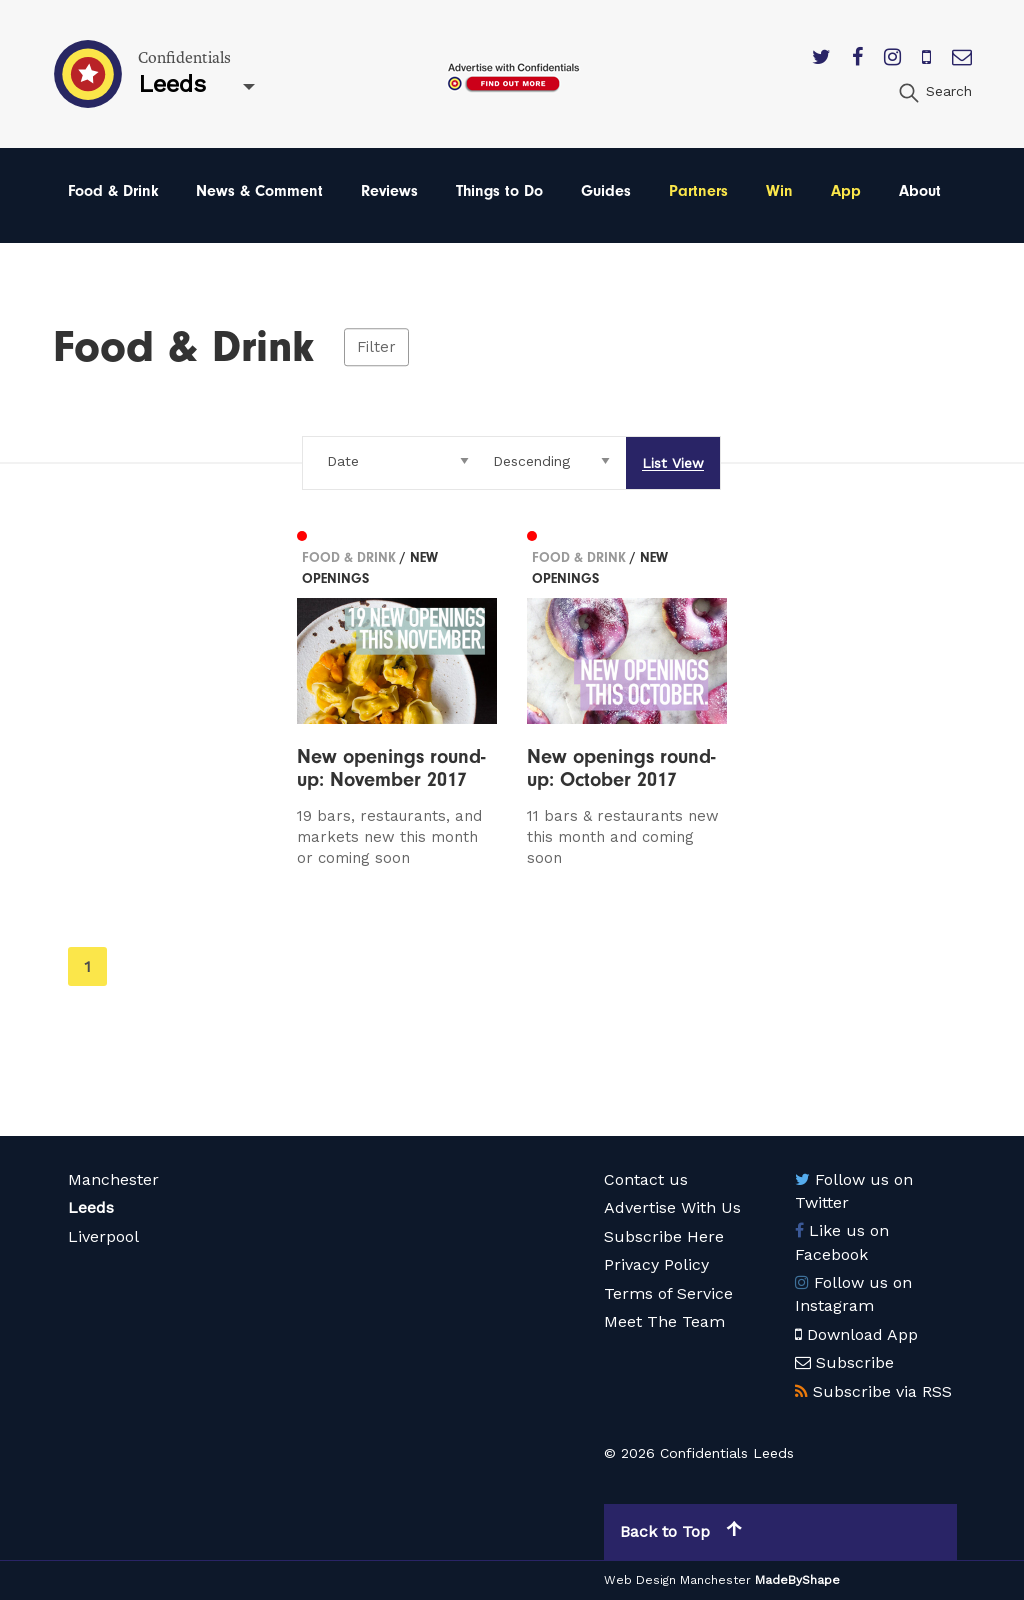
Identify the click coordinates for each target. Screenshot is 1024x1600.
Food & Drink (113, 191)
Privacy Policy (656, 1264)
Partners (698, 191)
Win (779, 191)
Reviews (389, 191)
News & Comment (259, 191)
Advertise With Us (672, 1207)
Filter (376, 347)
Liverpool (103, 1236)
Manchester (113, 1179)
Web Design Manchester (677, 1580)
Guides (606, 191)
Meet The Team (664, 1321)
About (920, 191)
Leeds (91, 1207)
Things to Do (499, 191)
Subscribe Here (664, 1236)
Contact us (646, 1179)
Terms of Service (668, 1293)
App (846, 191)
